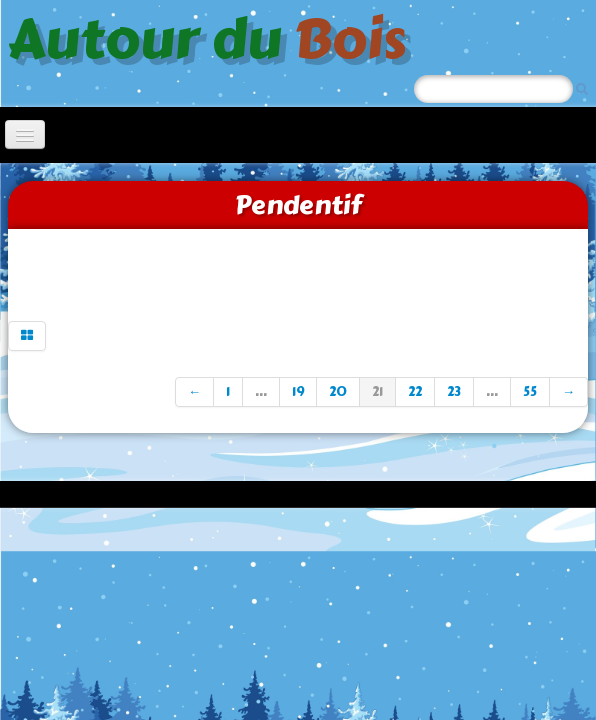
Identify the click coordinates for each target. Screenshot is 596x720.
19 (298, 392)
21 (377, 392)
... (261, 392)
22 (415, 392)
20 (338, 392)
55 (530, 392)
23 (454, 392)
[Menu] (25, 134)
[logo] (214, 37)
